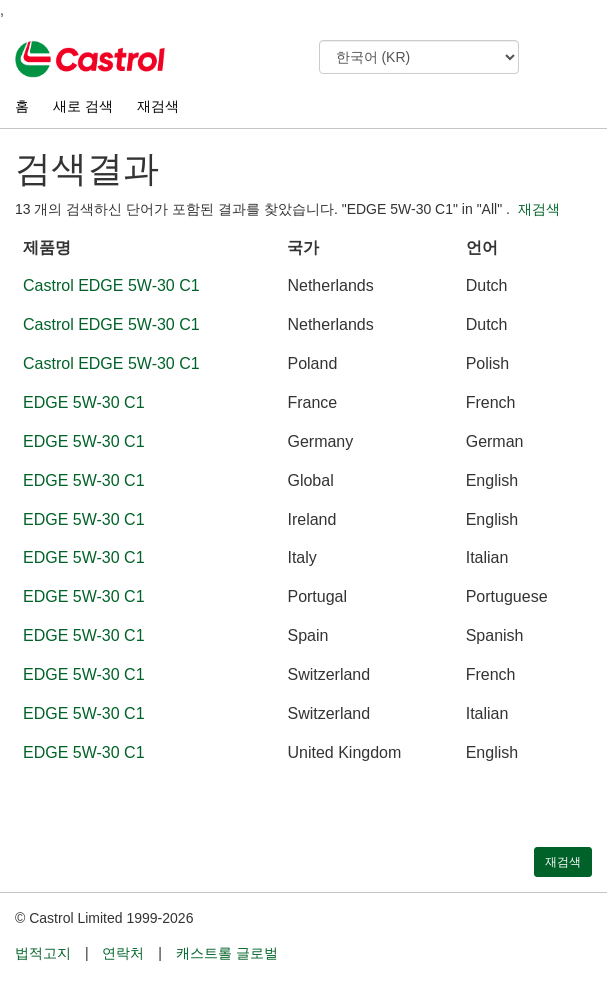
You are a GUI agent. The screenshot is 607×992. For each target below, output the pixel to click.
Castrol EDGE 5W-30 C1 (111, 285)
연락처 (123, 953)
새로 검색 (83, 106)
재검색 (158, 106)
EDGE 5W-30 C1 (84, 402)
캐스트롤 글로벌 (227, 953)
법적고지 (43, 953)
